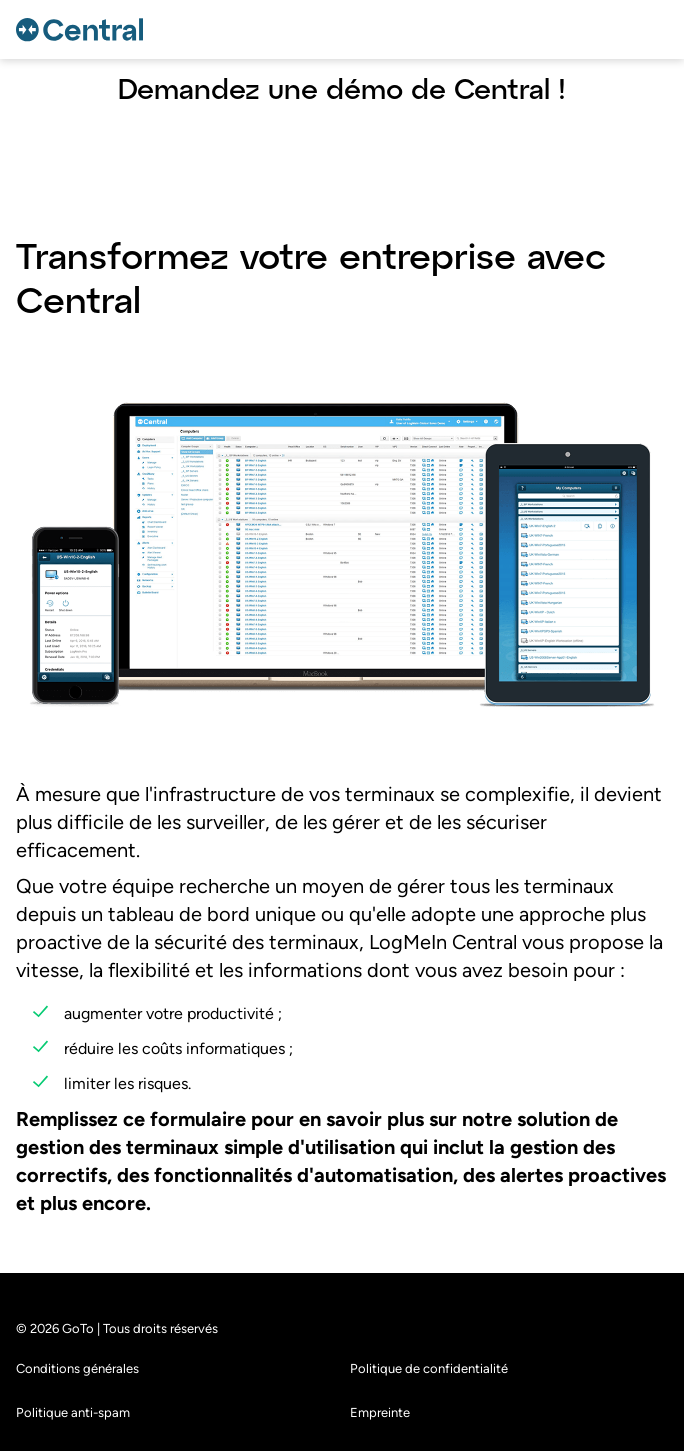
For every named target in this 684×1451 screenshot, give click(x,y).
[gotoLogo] (83, 29)
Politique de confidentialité (429, 1426)
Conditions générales (77, 1426)
